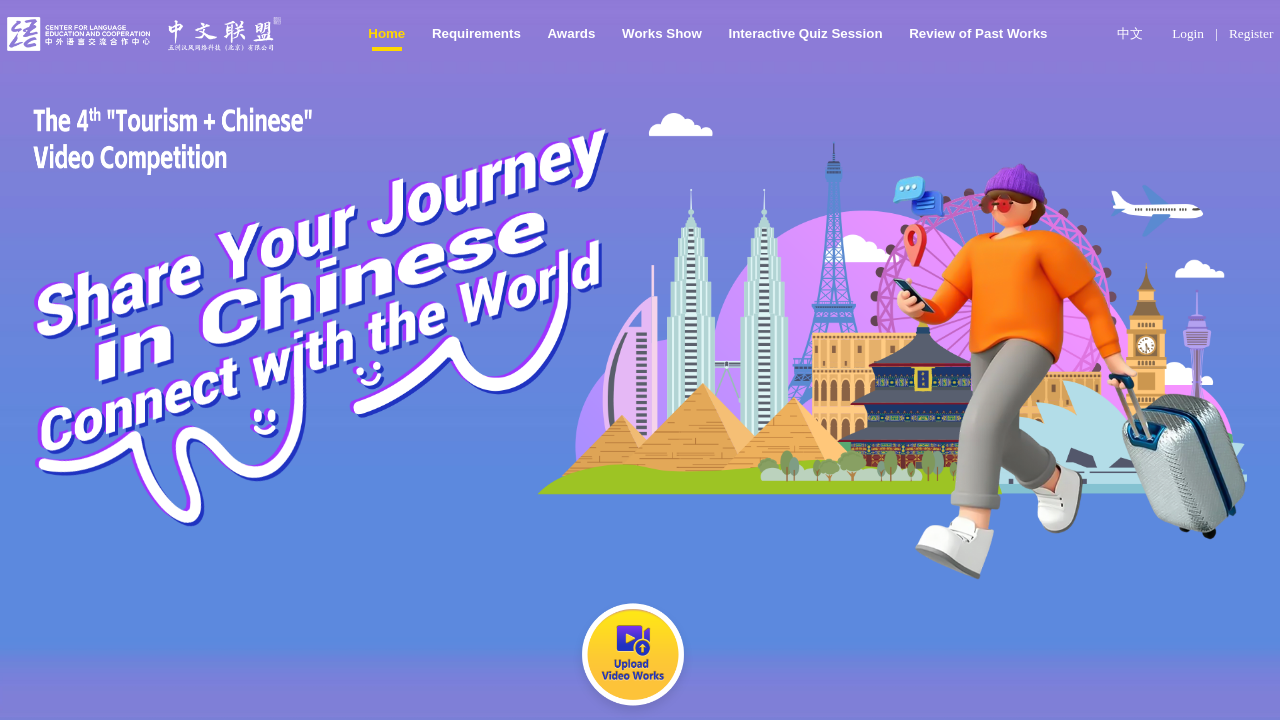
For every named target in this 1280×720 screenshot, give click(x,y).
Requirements (476, 33)
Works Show (662, 33)
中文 (1130, 33)
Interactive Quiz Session (805, 33)
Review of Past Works (978, 33)
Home (386, 33)
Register (1251, 33)
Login (1188, 33)
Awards (571, 33)
